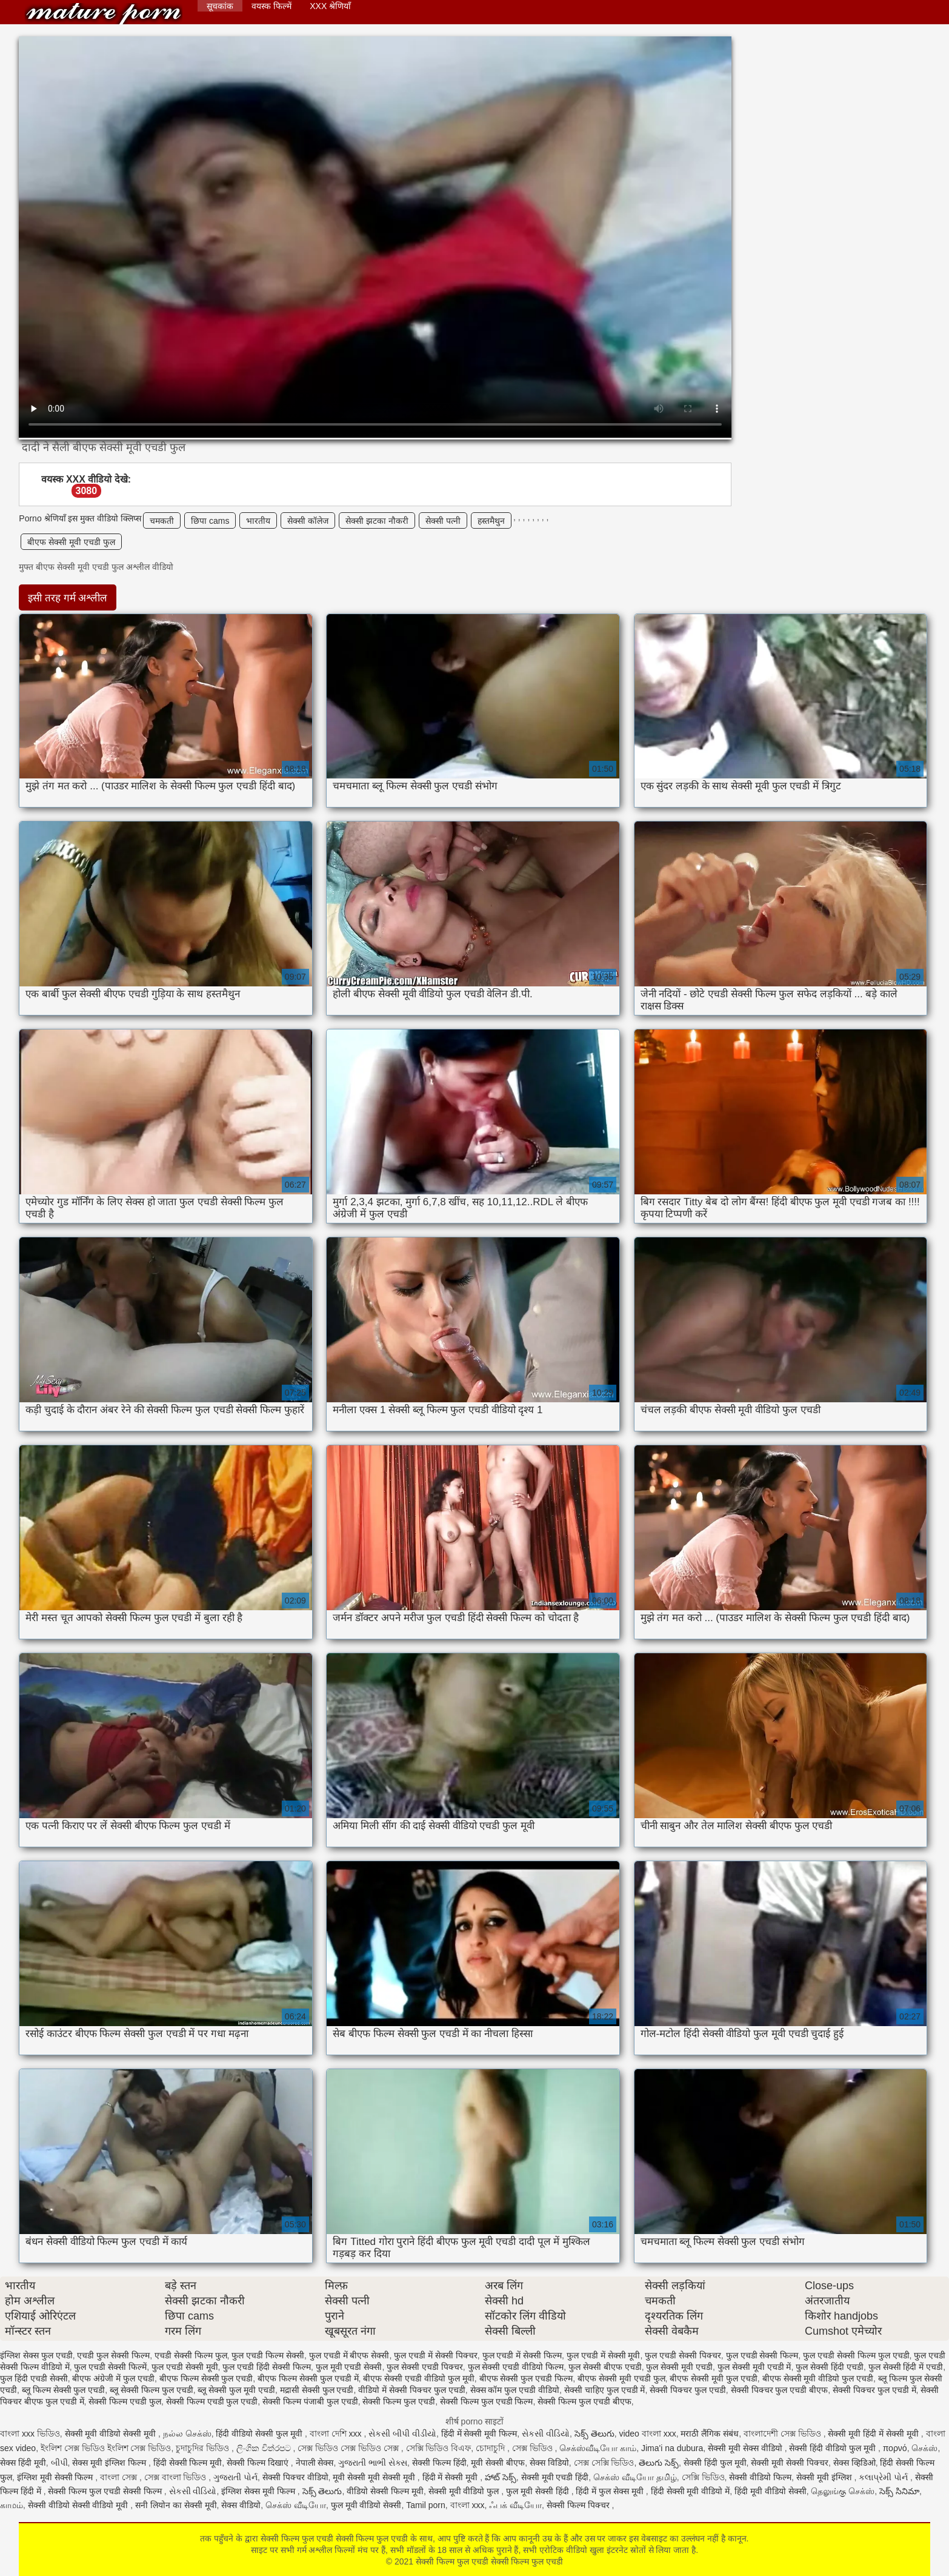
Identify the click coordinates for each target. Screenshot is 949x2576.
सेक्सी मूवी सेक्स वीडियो (746, 2448)
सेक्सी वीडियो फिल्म (760, 2477)
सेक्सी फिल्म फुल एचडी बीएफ (584, 2401)
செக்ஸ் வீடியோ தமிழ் (635, 2477)
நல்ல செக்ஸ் (187, 2433)
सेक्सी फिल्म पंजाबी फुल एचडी (310, 2401)
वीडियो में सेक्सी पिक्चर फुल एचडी (411, 2390)
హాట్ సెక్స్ (500, 2477)
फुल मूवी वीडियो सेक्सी (366, 2505)
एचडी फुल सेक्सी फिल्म (113, 2355)
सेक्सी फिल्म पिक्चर (579, 2505)
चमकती (162, 521)
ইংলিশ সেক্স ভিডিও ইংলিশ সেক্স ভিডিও (106, 2448)
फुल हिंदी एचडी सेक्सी (34, 2378)
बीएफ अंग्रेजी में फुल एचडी (113, 2378)
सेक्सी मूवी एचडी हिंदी (555, 2477)
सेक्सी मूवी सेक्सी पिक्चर (789, 2462)
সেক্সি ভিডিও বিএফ (438, 2448)
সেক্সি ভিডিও (703, 2477)
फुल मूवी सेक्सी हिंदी (538, 2491)
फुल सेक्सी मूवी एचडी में (754, 2367)
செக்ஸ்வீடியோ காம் (597, 2448)
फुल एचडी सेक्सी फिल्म (762, 2355)
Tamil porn (425, 2505)
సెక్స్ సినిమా (899, 2491)
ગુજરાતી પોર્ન (235, 2477)
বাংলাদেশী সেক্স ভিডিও (784, 2433)
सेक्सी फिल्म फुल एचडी (398, 2401)
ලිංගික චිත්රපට (264, 2448)
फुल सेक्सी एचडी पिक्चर (425, 2367)
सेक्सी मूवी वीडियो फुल (465, 2491)
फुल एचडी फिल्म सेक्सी (267, 2355)
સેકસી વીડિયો (546, 2433)
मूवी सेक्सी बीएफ (498, 2462)
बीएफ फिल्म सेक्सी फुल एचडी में (308, 2378)
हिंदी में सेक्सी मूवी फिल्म (479, 2433)
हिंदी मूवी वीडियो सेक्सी (770, 2491)
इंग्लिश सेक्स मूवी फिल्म (259, 2491)
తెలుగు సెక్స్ (659, 2462)
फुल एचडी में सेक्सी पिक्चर (436, 2355)
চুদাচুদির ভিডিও (203, 2448)
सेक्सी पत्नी (443, 521)
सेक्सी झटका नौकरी (376, 521)
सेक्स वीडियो (241, 2505)
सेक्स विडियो (549, 2462)
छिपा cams (210, 521)
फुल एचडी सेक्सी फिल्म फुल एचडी (856, 2355)
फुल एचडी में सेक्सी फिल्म (522, 2355)
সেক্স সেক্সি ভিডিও (604, 2462)
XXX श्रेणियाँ (330, 6)
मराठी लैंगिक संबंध (710, 2433)
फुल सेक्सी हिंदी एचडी (830, 2367)
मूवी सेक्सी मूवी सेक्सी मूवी (375, 2477)
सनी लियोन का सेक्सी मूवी (176, 2505)
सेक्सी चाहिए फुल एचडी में (604, 2390)
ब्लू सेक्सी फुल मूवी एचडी (236, 2390)
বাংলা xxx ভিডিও (30, 2433)
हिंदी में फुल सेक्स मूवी (610, 2491)
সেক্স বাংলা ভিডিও (176, 2477)
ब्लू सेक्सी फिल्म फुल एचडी (151, 2390)
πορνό (895, 2448)
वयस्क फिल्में (271, 6)
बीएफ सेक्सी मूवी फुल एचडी (714, 2378)
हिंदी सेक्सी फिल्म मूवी (187, 2462)
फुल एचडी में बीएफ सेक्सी (349, 2355)
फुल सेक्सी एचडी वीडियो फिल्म (516, 2367)
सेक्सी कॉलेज (307, 521)
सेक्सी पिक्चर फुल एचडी (688, 2390)
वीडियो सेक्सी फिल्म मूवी (385, 2491)
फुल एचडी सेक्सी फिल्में (110, 2367)
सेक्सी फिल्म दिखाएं (259, 2462)
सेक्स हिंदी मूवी (23, 2462)
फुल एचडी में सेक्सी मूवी (604, 2355)
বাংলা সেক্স (119, 2477)
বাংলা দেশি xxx (337, 2433)
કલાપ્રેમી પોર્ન (884, 2477)
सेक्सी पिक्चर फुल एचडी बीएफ (779, 2390)
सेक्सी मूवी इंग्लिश (825, 2477)
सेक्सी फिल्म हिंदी (439, 2462)
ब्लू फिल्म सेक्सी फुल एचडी (63, 2390)
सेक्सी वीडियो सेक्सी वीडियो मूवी (79, 2505)
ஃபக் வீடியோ (515, 2505)
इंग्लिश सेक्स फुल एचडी (36, 2355)
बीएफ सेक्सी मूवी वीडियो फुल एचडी (817, 2378)
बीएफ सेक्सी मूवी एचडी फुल (71, 542)
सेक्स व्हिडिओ (854, 2462)
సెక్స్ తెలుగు (594, 2433)
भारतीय (258, 521)
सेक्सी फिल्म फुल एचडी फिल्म (486, 2401)
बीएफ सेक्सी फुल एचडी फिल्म (526, 2378)
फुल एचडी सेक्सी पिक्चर (683, 2355)
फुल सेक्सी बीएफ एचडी (605, 2367)
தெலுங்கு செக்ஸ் (842, 2491)
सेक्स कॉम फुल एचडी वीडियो (515, 2390)
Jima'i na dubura (672, 2448)
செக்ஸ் (924, 2448)
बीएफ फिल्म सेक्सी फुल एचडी (206, 2378)
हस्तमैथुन (491, 521)
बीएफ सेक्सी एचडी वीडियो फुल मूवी (418, 2378)
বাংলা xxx (467, 2505)
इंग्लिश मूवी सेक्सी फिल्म (56, 2477)
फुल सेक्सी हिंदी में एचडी (906, 2367)
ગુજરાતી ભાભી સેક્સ (372, 2462)
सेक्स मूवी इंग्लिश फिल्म (110, 2462)
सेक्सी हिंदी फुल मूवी (715, 2462)
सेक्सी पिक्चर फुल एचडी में (874, 2390)
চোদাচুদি (491, 2448)
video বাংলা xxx (647, 2433)
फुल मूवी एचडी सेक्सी (349, 2367)
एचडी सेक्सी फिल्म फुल (191, 2355)
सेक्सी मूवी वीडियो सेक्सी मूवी (111, 2433)
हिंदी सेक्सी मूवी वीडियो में (690, 2491)
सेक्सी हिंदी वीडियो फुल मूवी (833, 2448)
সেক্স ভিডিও (533, 2448)
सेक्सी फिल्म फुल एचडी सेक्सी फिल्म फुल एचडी (103, 13)
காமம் (11, 2505)
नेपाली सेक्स (315, 2462)
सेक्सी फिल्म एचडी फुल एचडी (212, 2401)
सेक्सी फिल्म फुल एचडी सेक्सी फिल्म (106, 2491)
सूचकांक (220, 6)
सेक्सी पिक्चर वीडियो (295, 2477)
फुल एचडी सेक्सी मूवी (185, 2367)
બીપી (59, 2462)
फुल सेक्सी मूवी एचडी (679, 2367)
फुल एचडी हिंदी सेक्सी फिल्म (266, 2367)
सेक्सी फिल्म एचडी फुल (124, 2401)
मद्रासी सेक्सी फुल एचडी (317, 2390)
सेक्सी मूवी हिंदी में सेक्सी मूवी (874, 2433)
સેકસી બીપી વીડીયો (402, 2433)
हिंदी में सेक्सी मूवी (451, 2477)
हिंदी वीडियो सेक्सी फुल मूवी (260, 2433)
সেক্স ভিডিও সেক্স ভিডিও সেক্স (349, 2448)
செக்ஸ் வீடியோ (295, 2505)
